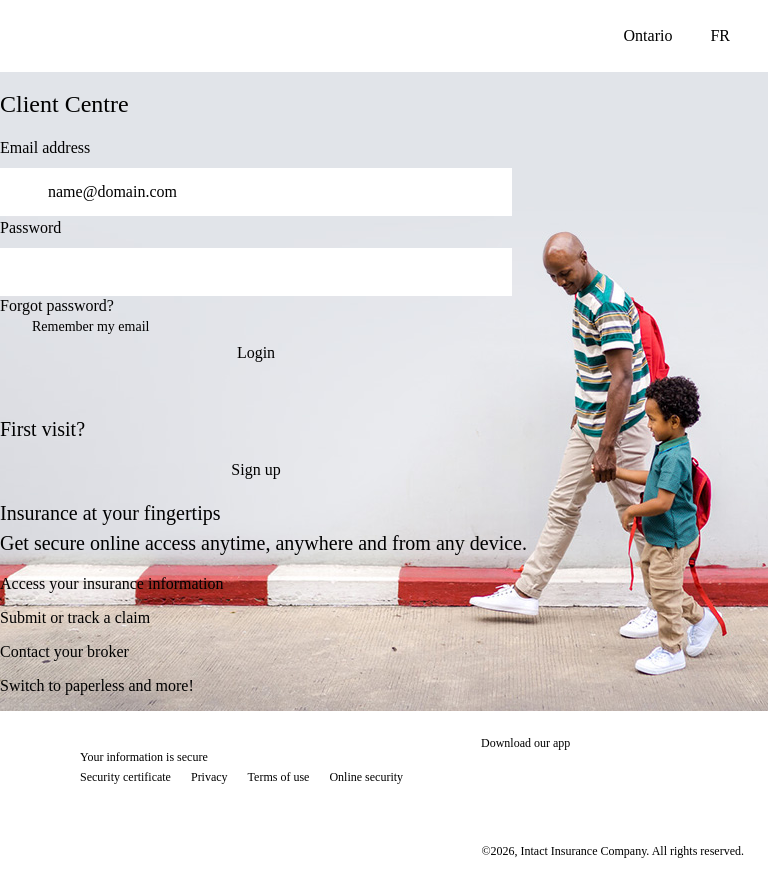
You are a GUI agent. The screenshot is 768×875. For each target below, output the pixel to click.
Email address (45, 147)
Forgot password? (57, 305)
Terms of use (279, 777)
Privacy (209, 777)
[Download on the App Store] (541, 779)
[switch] (484, 272)
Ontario (648, 35)
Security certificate (125, 777)
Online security (366, 777)
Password (30, 227)
